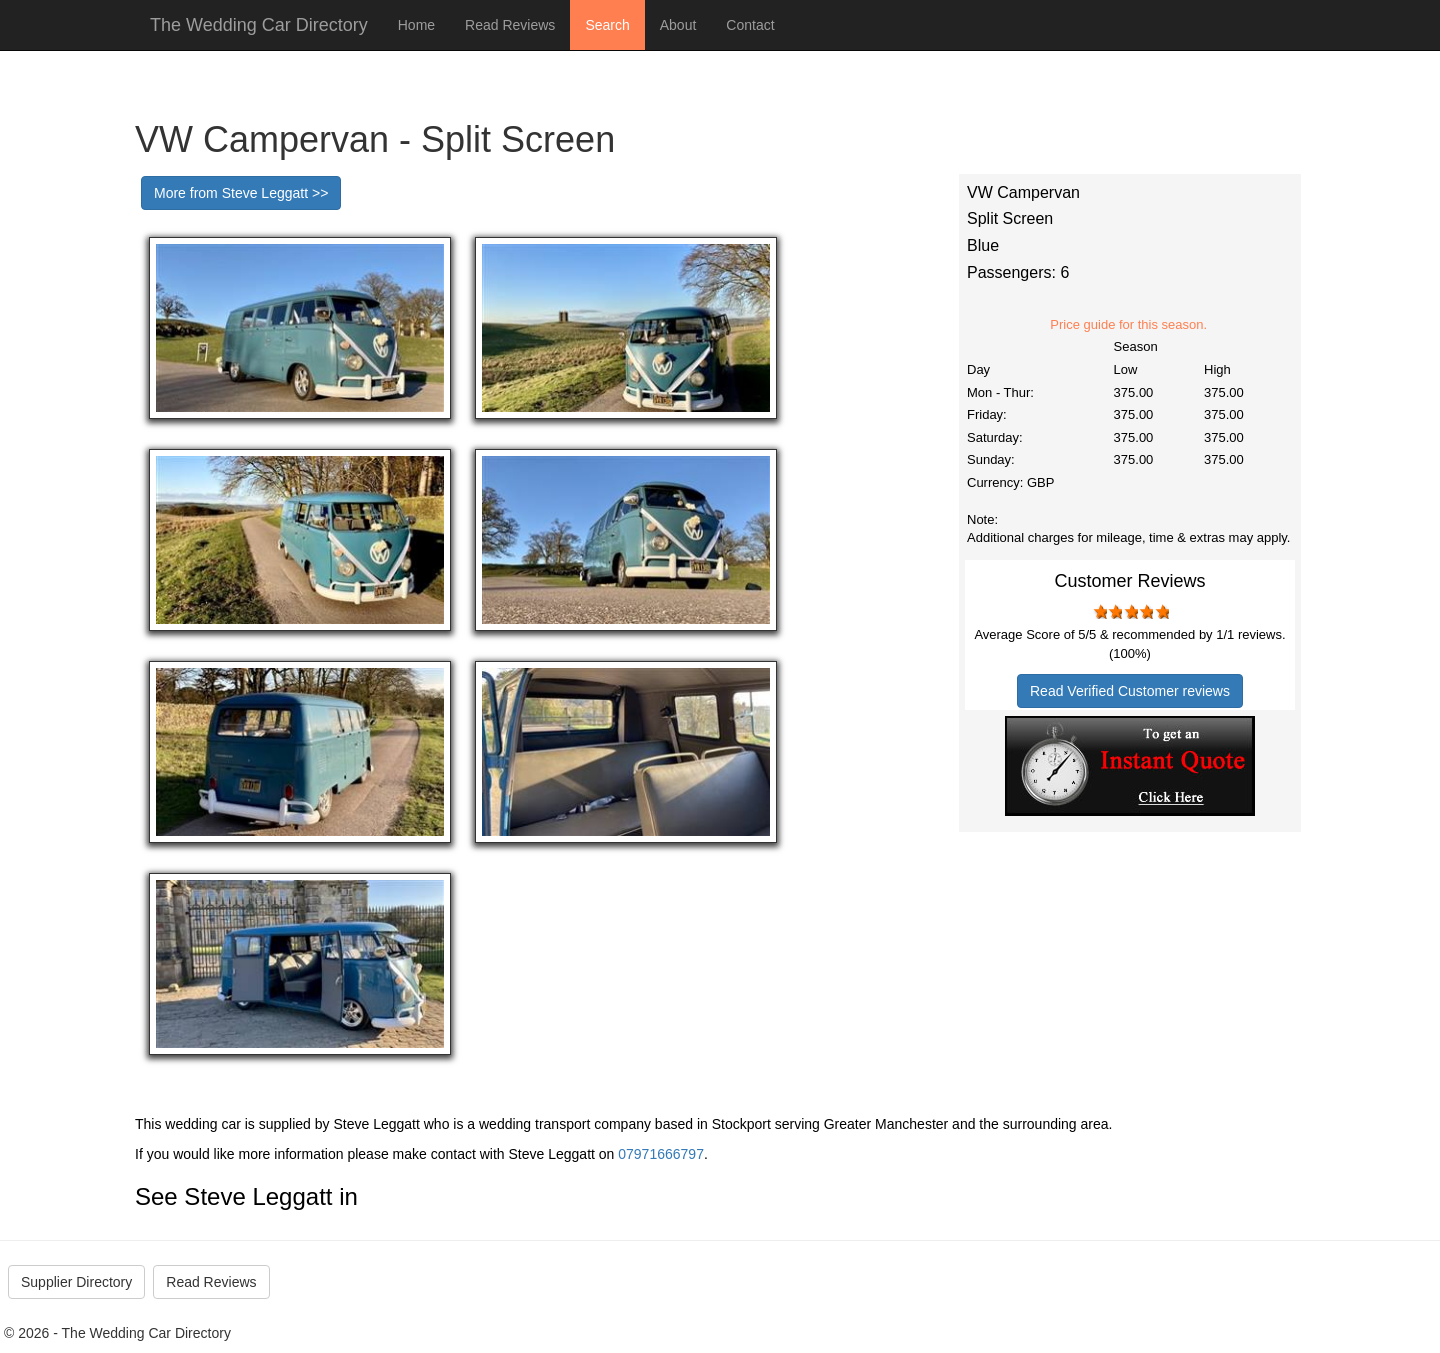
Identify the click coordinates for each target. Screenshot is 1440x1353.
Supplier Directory (76, 1282)
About (678, 25)
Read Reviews (510, 25)
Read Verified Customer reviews (1130, 691)
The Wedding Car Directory (259, 25)
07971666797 (661, 1154)
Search (607, 25)
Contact (750, 25)
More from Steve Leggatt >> (241, 193)
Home (416, 25)
